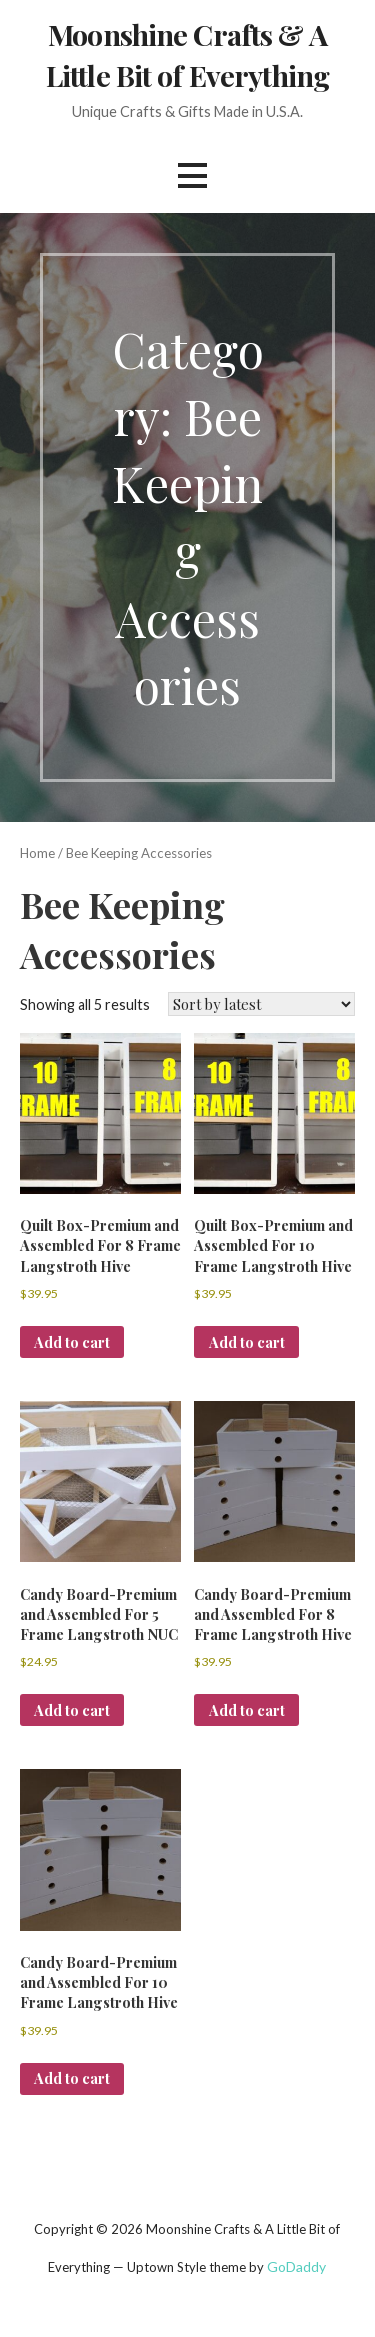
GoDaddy (296, 2266)
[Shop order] (261, 1004)
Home (37, 853)
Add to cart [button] (72, 1342)
